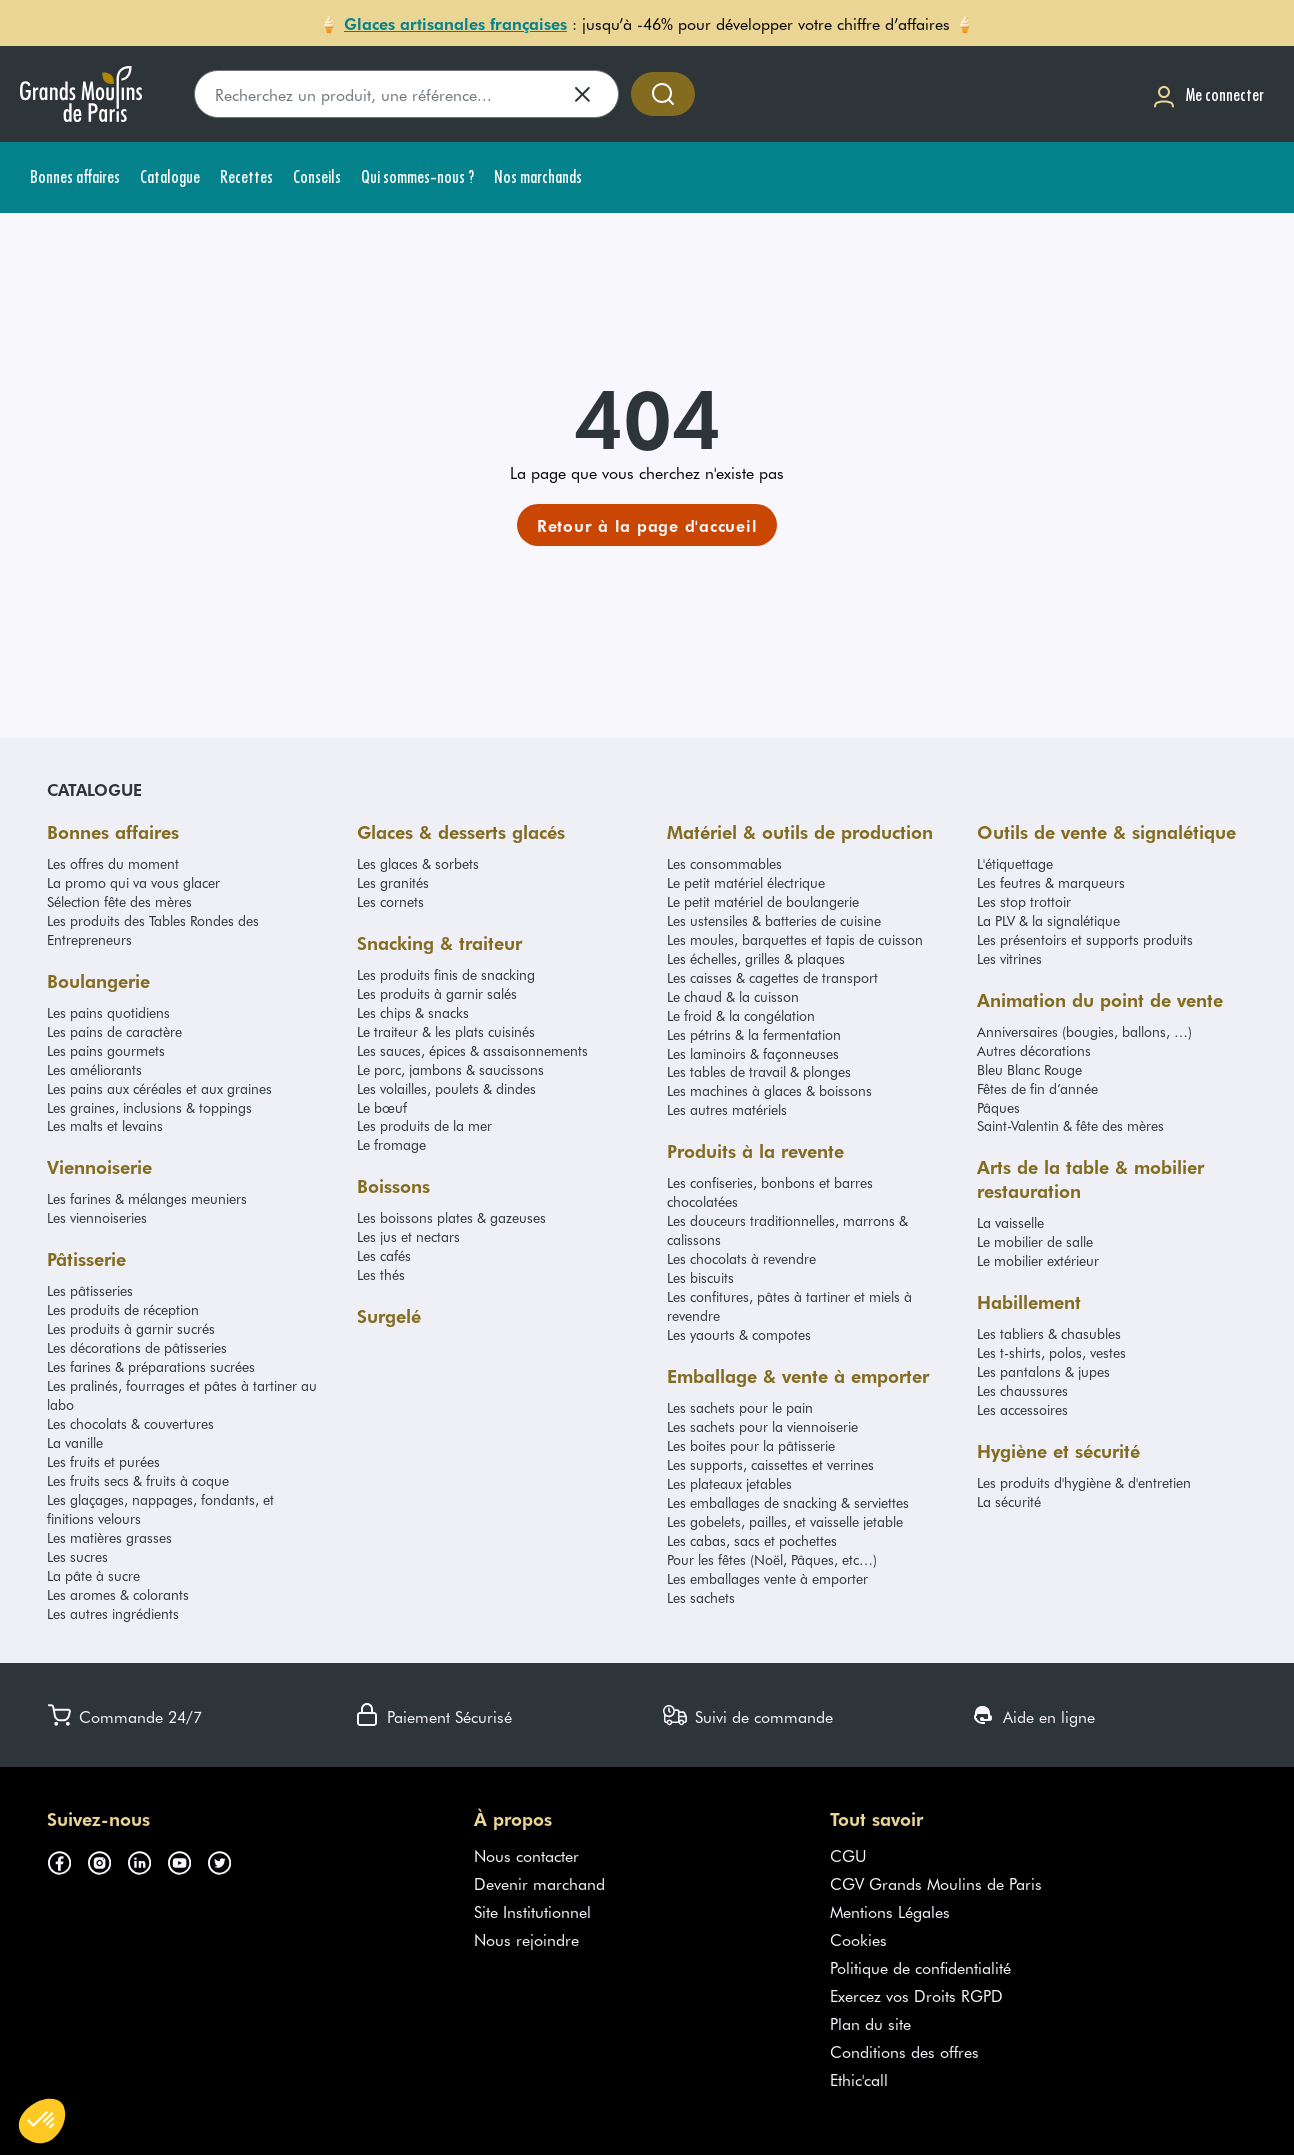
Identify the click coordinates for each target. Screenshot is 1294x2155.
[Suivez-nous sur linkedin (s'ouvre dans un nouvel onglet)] (147, 1859)
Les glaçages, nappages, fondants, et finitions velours (160, 1509)
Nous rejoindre (526, 1939)
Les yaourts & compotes (739, 1334)
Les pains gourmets (106, 1050)
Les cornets (390, 901)
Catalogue (94, 789)
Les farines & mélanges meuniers (147, 1198)
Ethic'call (859, 2079)
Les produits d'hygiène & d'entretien (1084, 1482)
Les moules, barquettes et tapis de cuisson (795, 939)
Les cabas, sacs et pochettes (752, 1540)
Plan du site (870, 2023)
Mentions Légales (890, 1911)
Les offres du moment (113, 863)
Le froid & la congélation (741, 1015)
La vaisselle (1010, 1222)
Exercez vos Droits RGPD (916, 1995)
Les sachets (701, 1597)
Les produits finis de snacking (446, 974)
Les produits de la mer (424, 1125)
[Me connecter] (1208, 94)
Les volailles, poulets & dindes (446, 1088)
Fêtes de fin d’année (1037, 1088)
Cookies (858, 1939)
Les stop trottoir (1024, 901)
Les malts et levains (105, 1125)
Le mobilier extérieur (1038, 1260)
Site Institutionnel (532, 1911)
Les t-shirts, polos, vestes (1051, 1352)
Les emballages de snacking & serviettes (788, 1502)
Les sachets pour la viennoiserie (762, 1426)
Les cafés (384, 1255)
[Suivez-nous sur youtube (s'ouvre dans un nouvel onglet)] (187, 1859)
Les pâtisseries (90, 1290)
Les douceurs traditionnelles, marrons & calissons (787, 1230)
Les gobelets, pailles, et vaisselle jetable (785, 1521)
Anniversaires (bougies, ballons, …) (1084, 1031)
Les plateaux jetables (729, 1483)
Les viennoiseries (97, 1217)
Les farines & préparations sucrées (151, 1366)
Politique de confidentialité (920, 1967)
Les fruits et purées (103, 1461)
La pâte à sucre (93, 1575)
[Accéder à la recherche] (663, 94)
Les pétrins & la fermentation (754, 1034)
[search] (406, 94)
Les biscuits (700, 1277)
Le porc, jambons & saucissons (450, 1069)
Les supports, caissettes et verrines (770, 1464)
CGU (848, 1855)
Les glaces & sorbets (418, 863)
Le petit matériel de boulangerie (763, 901)
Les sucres (77, 1556)
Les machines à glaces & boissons (769, 1090)
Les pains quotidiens (108, 1012)
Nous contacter (526, 1855)
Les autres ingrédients (113, 1613)
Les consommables (724, 863)
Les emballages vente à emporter (767, 1578)
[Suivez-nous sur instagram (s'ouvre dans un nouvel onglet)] (107, 1859)
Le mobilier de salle (1035, 1241)
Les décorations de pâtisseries (137, 1347)
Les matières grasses (109, 1537)
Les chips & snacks (413, 1012)
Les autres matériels (727, 1109)
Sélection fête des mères (119, 901)
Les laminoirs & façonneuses (753, 1053)
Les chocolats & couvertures (130, 1423)
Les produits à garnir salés (437, 993)
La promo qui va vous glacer (133, 882)
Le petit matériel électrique (746, 882)
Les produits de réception (123, 1309)
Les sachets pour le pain (740, 1407)
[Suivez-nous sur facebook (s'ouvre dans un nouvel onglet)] (67, 1859)
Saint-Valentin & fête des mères (1070, 1125)
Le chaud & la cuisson (733, 996)
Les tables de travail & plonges (759, 1071)
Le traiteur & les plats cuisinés (446, 1031)
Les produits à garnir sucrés (131, 1328)
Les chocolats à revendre (741, 1258)
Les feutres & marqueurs (1051, 882)
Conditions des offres (904, 2051)
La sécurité (1009, 1501)
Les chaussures (1022, 1390)
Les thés (381, 1274)
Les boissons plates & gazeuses (451, 1217)
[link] (647, 525)
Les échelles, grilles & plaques (756, 958)
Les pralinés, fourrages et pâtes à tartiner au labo (182, 1395)
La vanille (75, 1442)
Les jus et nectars (408, 1236)
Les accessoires (1022, 1409)
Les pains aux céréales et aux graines (159, 1088)
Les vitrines (1009, 958)
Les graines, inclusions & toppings (149, 1107)
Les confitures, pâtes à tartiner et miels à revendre (789, 1306)
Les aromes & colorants (118, 1594)
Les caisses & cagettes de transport (772, 977)
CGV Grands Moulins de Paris (936, 1883)
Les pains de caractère (114, 1031)
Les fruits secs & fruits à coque (138, 1480)
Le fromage (391, 1144)
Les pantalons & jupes (1043, 1371)
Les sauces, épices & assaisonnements (472, 1050)
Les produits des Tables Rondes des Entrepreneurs (153, 930)
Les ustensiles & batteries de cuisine (774, 920)
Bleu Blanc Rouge (1029, 1069)
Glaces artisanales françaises (455, 23)
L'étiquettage (1015, 863)
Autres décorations (1034, 1050)
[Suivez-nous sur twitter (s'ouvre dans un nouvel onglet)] (227, 1859)
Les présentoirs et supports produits (1085, 939)
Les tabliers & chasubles (1049, 1333)
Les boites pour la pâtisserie (751, 1445)
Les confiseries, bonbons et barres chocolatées (770, 1192)
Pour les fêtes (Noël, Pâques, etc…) (772, 1559)
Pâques (998, 1107)
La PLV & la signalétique (1048, 920)
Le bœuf (382, 1107)
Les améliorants (94, 1069)
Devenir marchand (539, 1883)
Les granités (393, 882)
